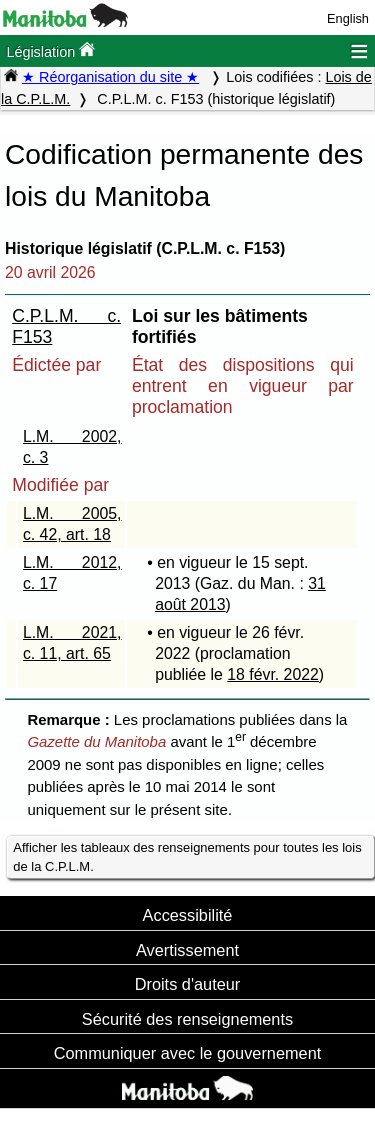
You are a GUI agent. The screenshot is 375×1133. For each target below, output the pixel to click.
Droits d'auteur (188, 984)
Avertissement (187, 950)
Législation (50, 50)
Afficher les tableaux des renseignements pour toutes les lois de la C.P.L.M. (187, 857)
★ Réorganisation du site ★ (110, 77)
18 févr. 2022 (273, 674)
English (348, 18)
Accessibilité (188, 915)
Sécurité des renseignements (187, 1019)
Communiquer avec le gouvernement (187, 1053)
